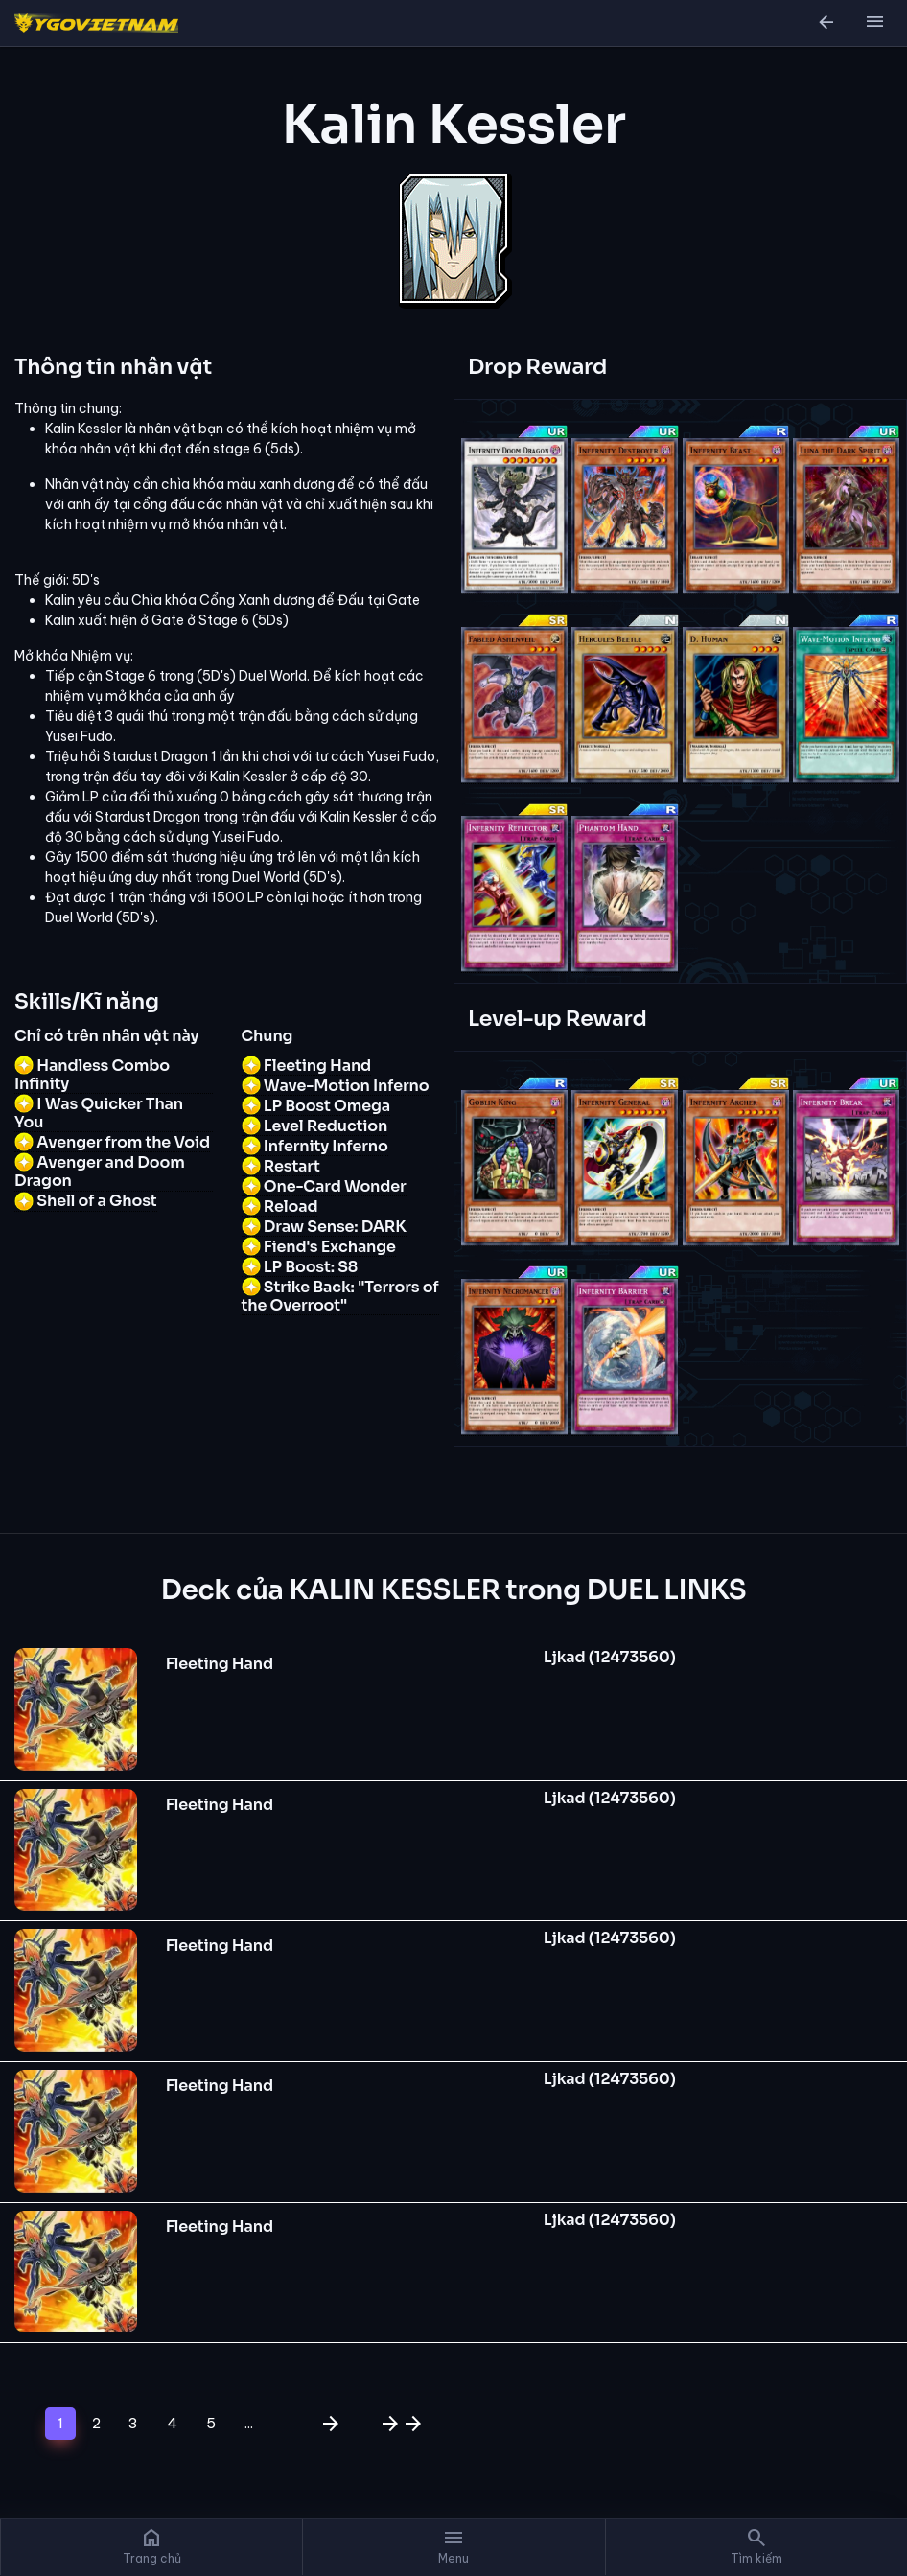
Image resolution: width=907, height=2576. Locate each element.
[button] (874, 23)
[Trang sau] (327, 2424)
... (248, 2423)
